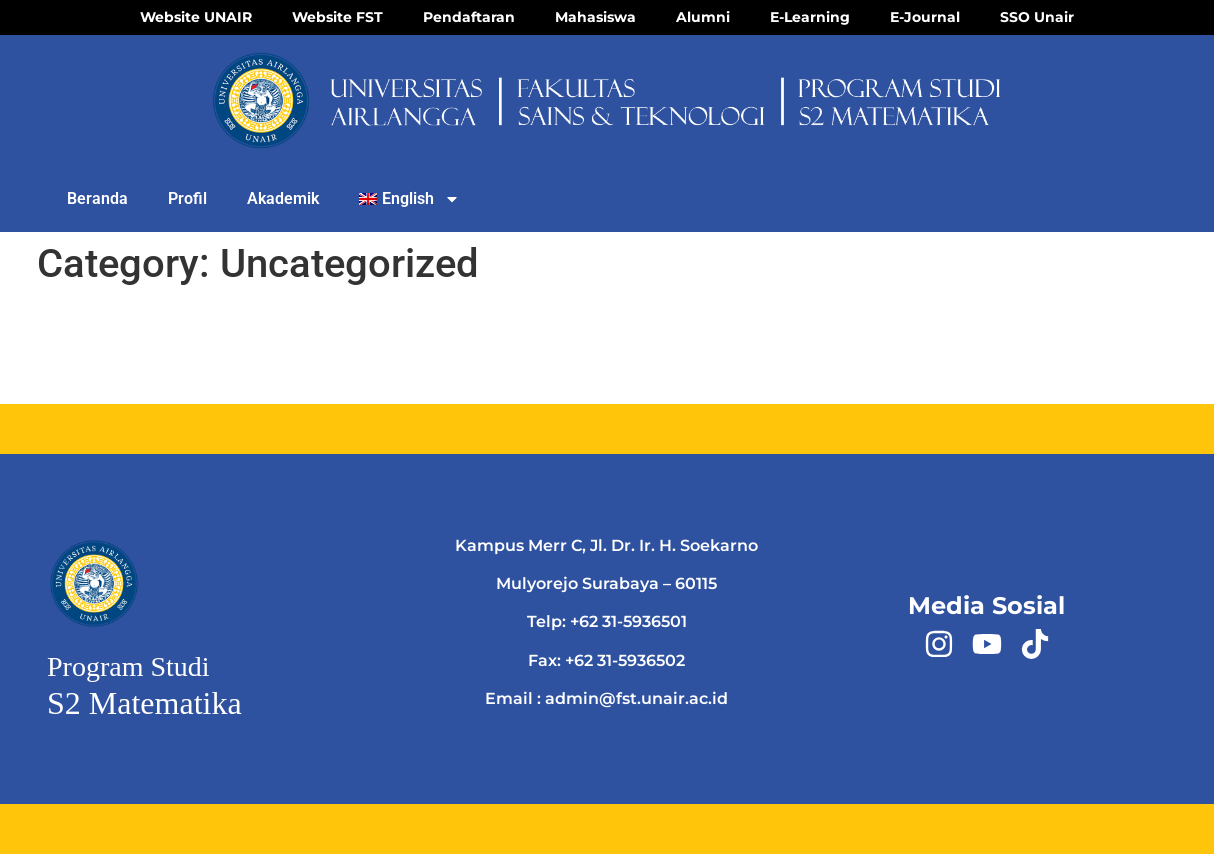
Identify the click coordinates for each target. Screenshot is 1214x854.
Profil (187, 198)
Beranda (97, 198)
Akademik (283, 198)
